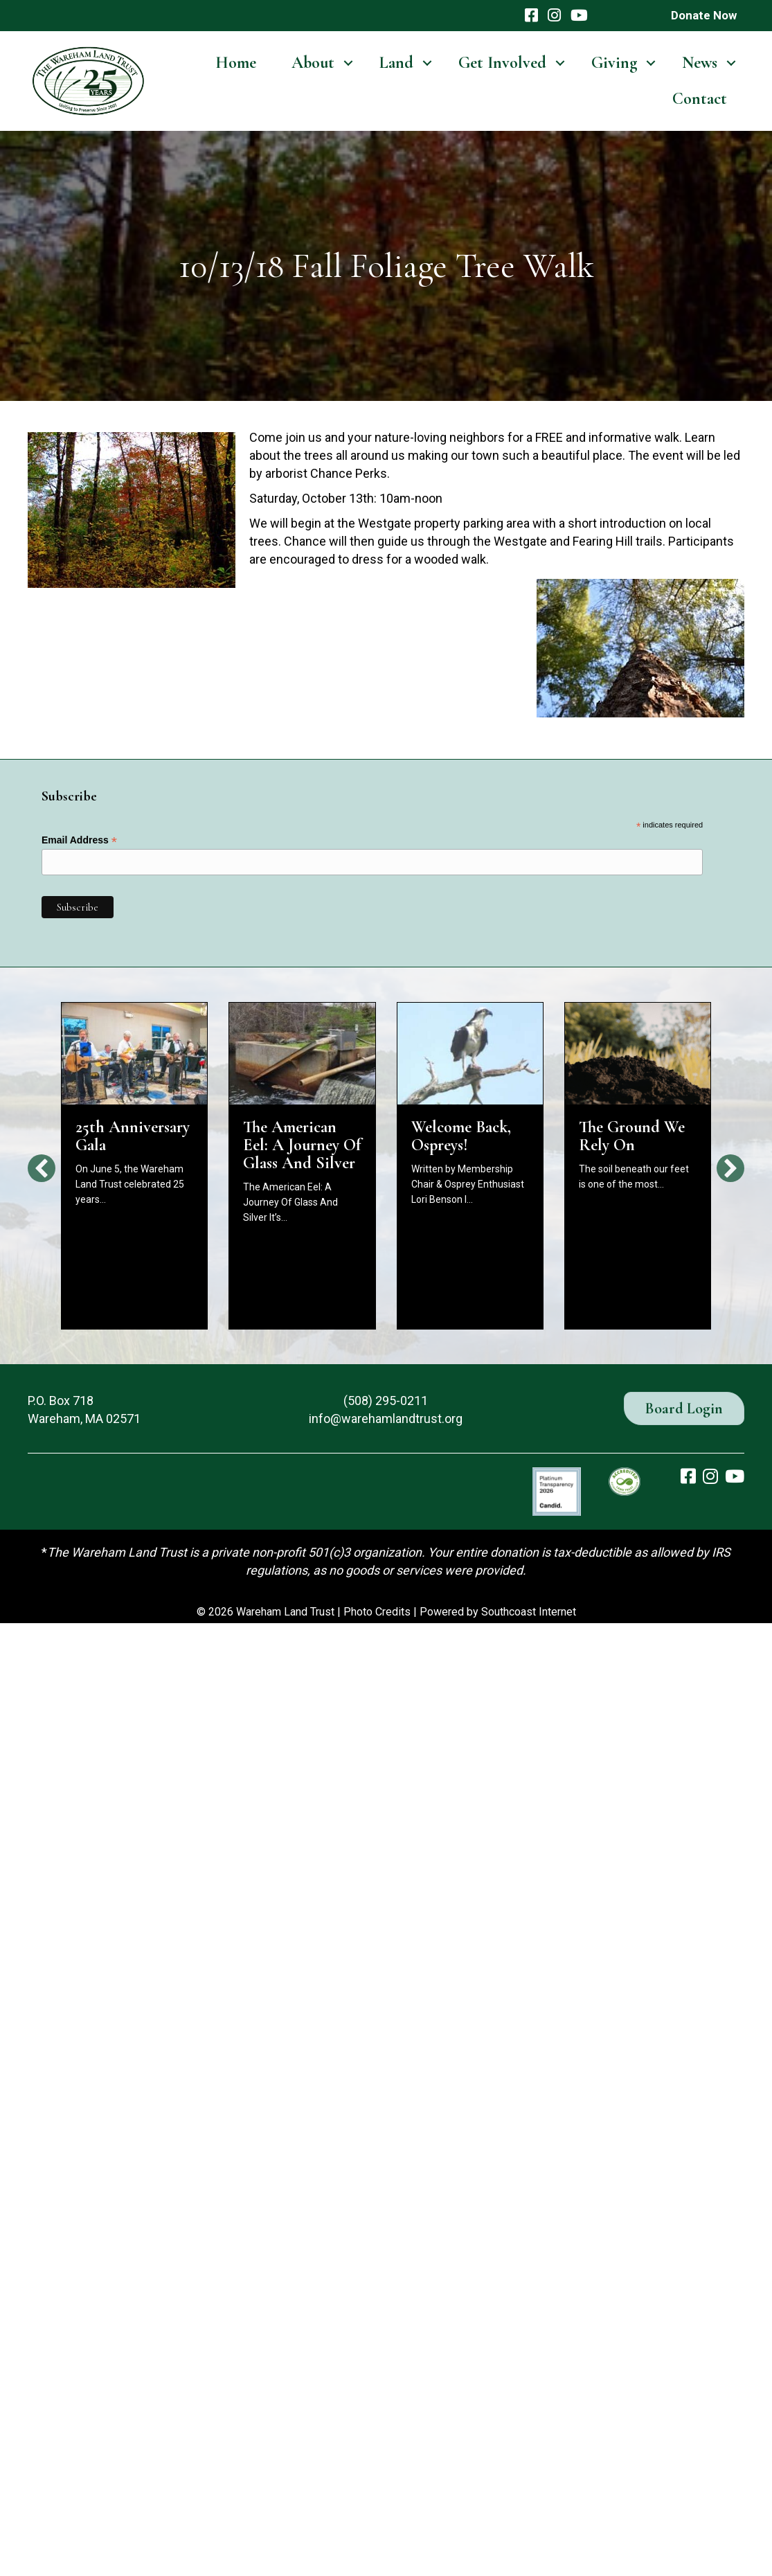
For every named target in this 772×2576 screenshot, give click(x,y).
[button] (347, 63)
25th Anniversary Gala (132, 1136)
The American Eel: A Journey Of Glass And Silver (302, 1145)
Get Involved (502, 63)
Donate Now (704, 15)
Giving (614, 63)
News (699, 63)
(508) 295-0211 (385, 1400)
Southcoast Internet (528, 1611)
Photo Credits (377, 1611)
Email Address (79, 840)
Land (396, 63)
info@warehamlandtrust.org (386, 1418)
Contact (699, 99)
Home (235, 63)
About (312, 63)
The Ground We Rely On (632, 1136)
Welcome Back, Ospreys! (461, 1136)
